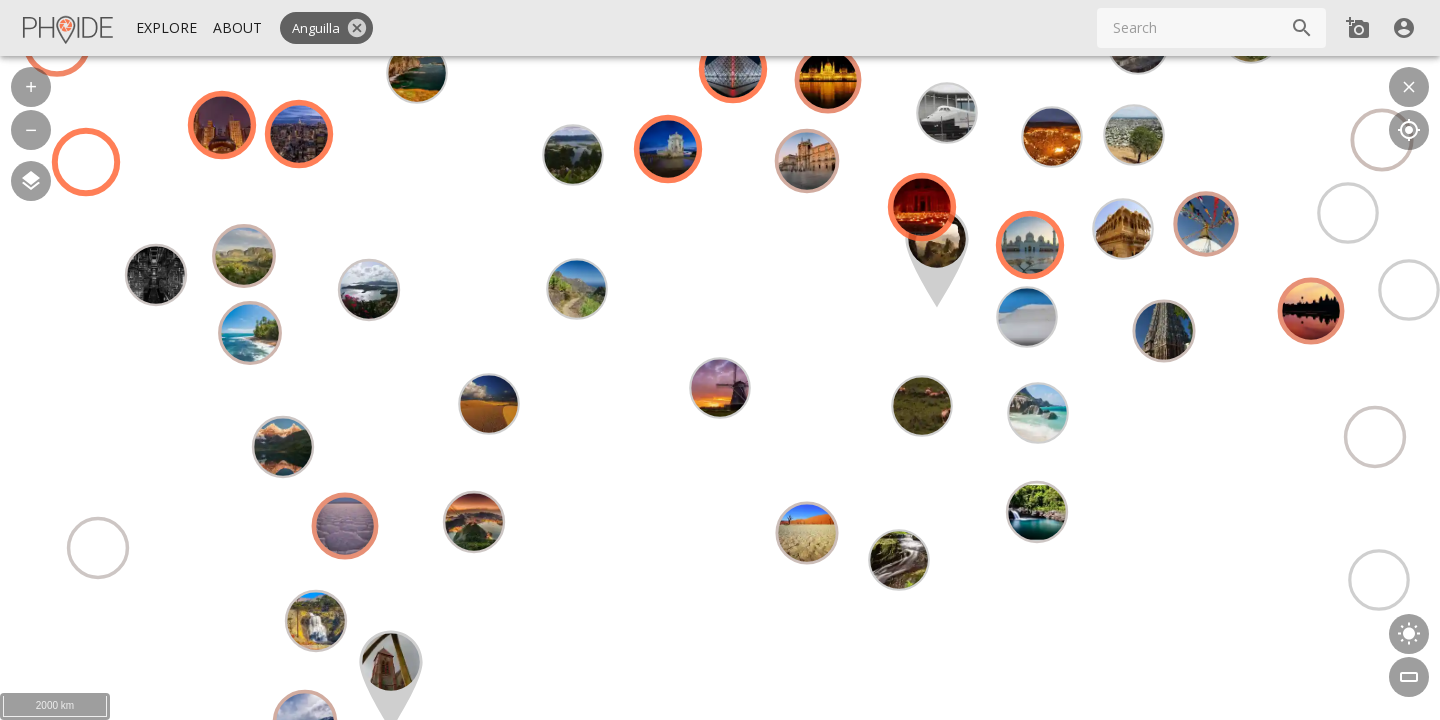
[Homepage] (69, 28)
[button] (326, 28)
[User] (1404, 28)
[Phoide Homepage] (69, 28)
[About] (237, 28)
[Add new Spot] (1358, 28)
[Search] (1302, 28)
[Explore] (166, 28)
